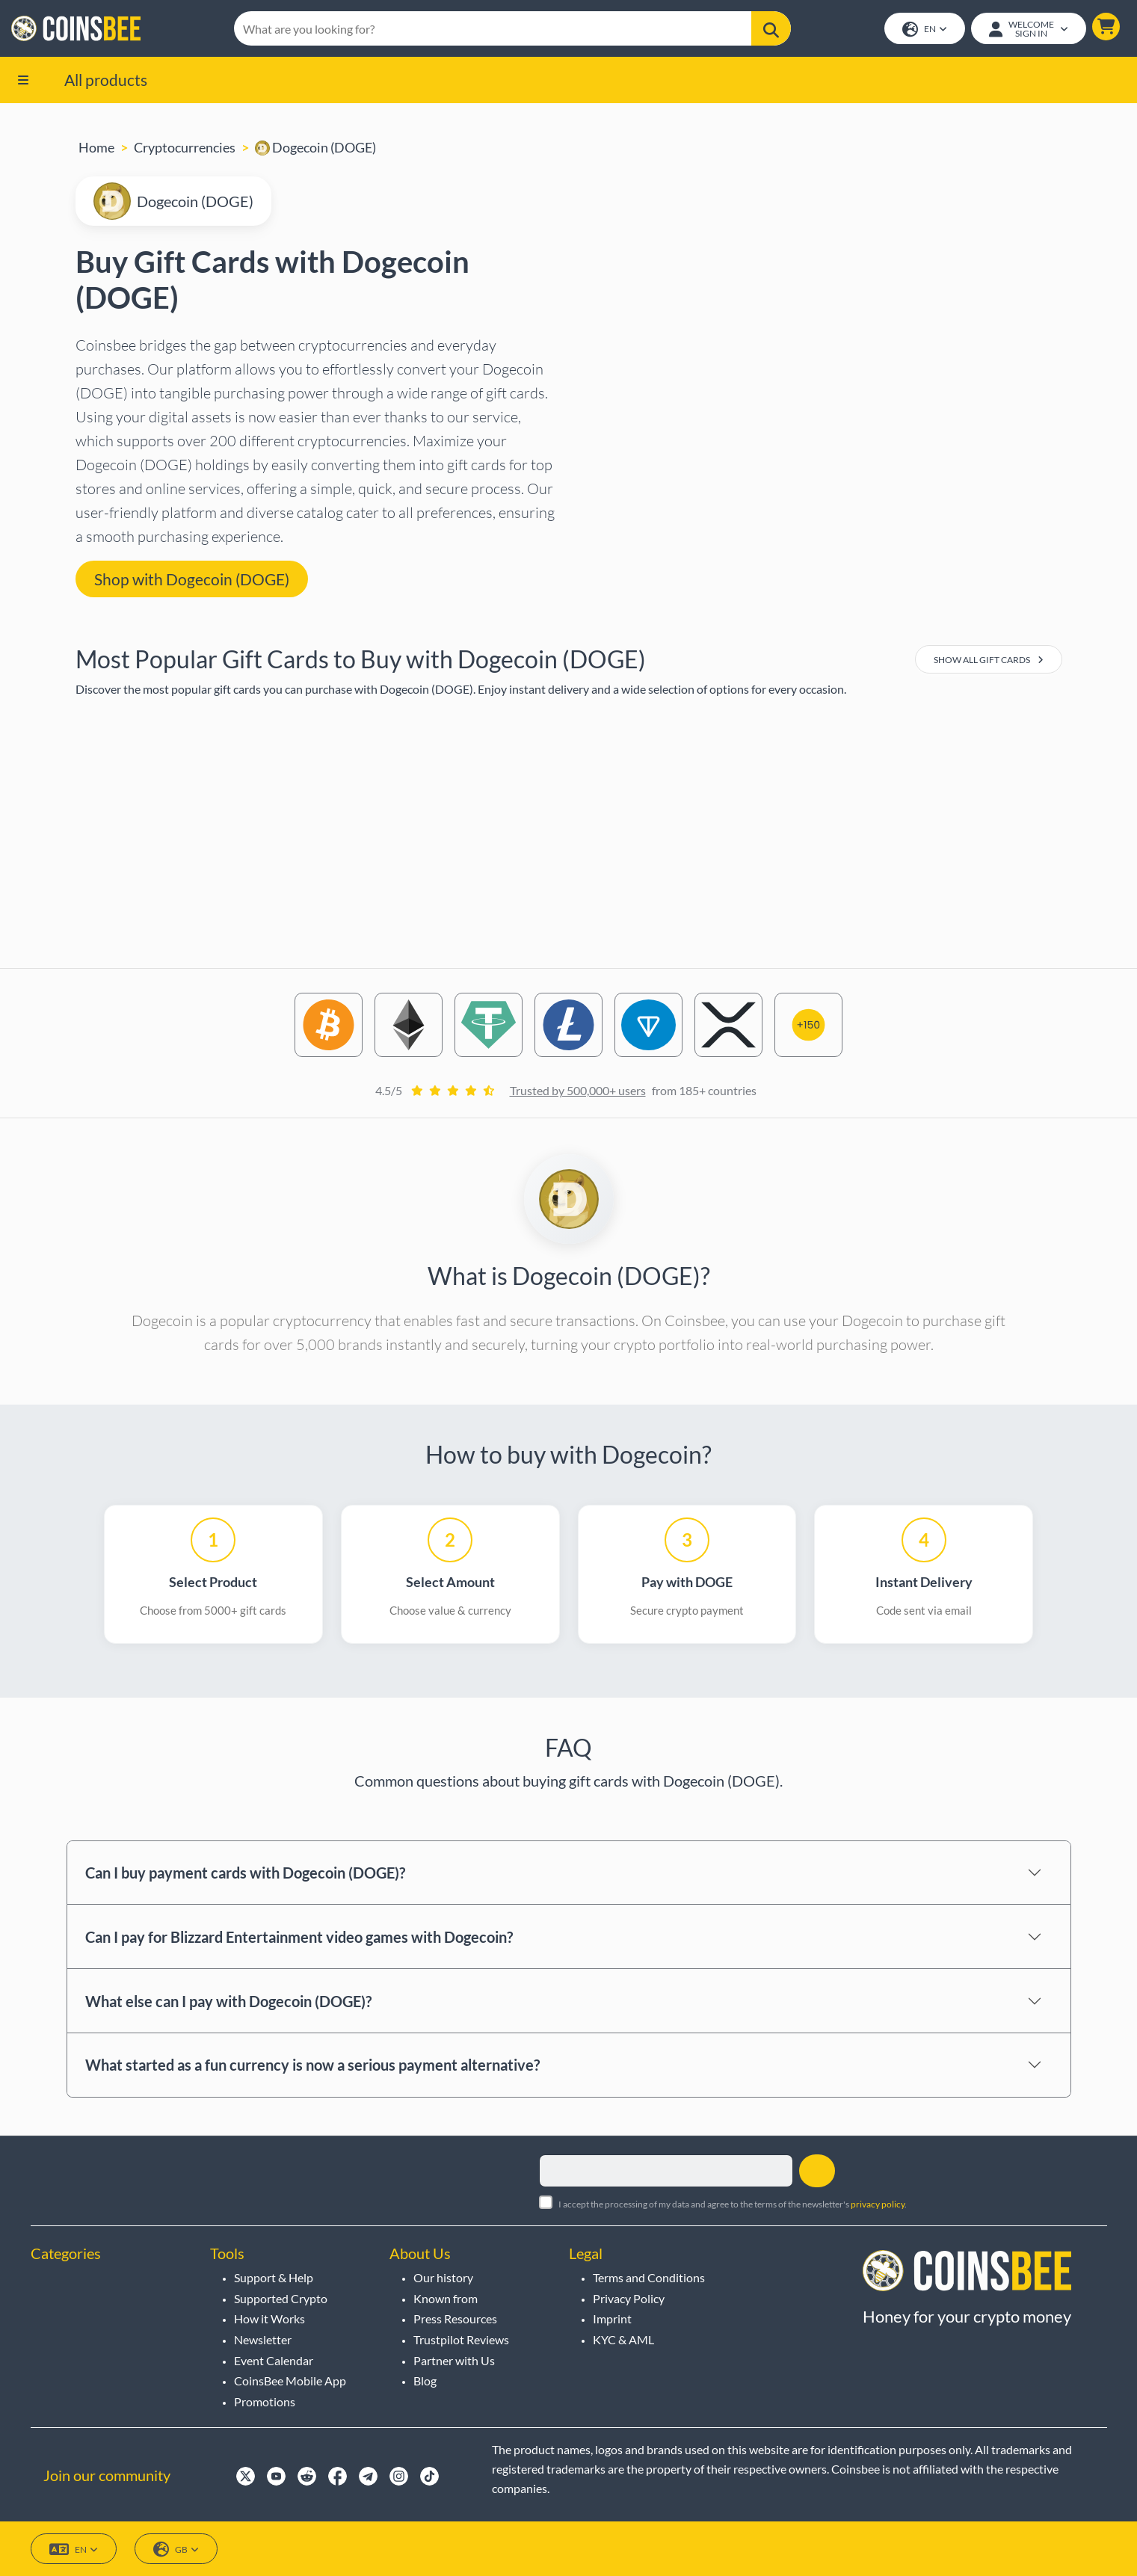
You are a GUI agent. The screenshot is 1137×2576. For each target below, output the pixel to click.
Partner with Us (454, 2360)
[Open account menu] (1027, 29)
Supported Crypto (280, 2298)
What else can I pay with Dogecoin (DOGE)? (228, 2002)
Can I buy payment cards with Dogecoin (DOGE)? (245, 1874)
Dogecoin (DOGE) (315, 149)
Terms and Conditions (649, 2277)
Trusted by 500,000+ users (578, 1092)
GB (176, 2549)
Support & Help (273, 2277)
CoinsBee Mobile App (290, 2380)
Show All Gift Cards (989, 661)
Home (96, 149)
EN (924, 30)
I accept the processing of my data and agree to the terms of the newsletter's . (732, 2204)
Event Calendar (273, 2360)
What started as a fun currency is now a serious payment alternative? (312, 2066)
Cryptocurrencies (184, 149)
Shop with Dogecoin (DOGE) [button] (191, 579)
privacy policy (878, 2204)
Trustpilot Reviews (461, 2339)
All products (105, 80)
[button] (1105, 27)
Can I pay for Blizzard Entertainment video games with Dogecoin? (299, 1938)
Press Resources (455, 2318)
